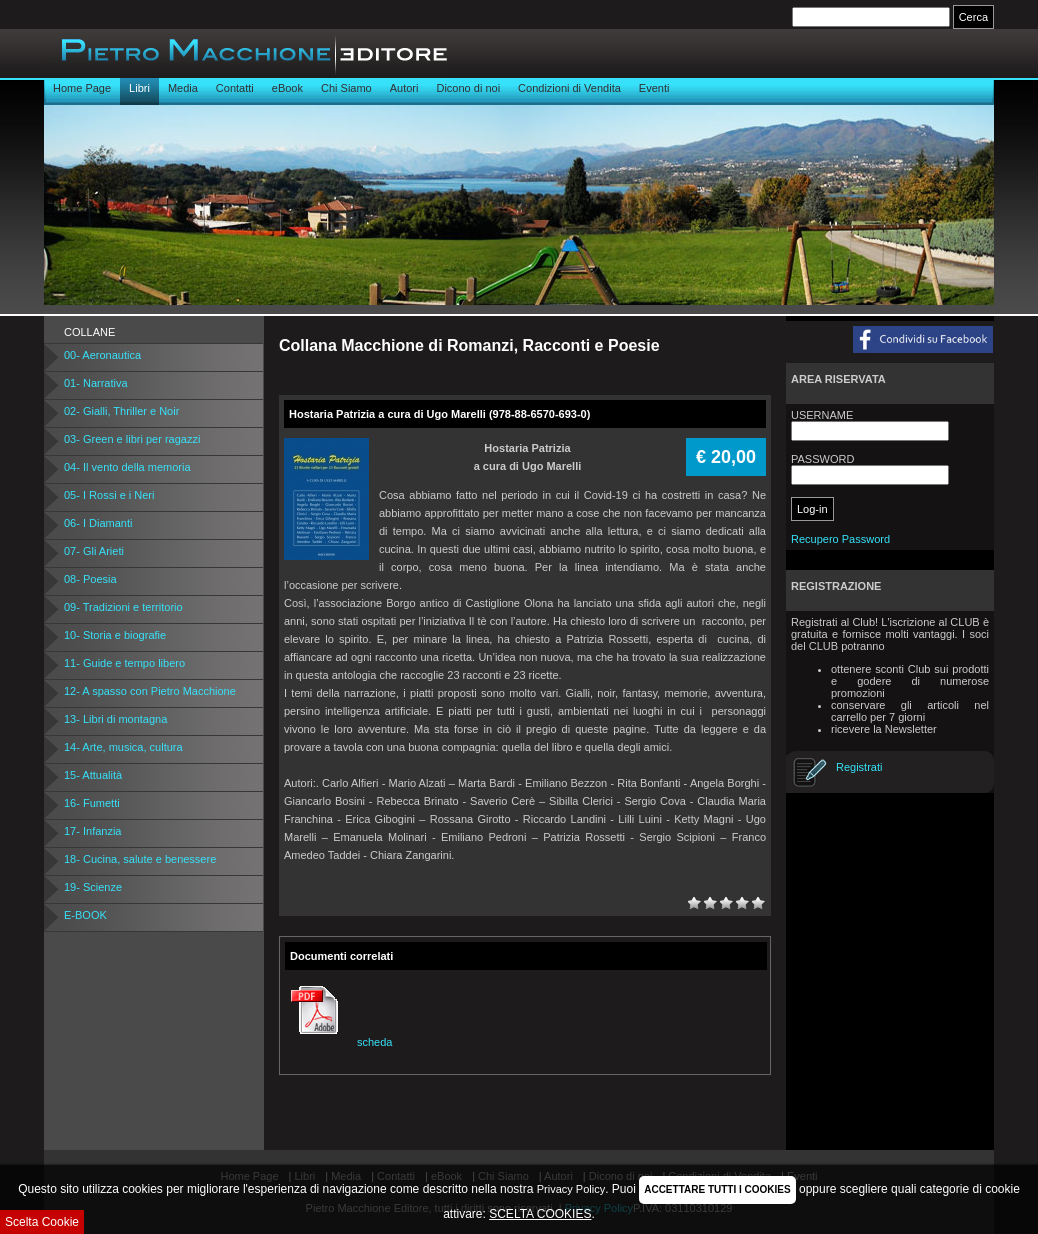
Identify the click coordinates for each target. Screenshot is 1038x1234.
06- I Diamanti (98, 523)
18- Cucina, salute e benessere (140, 859)
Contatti (235, 88)
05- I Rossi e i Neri (109, 495)
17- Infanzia (92, 831)
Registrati (859, 767)
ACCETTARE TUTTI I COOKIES (717, 1189)
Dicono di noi (468, 88)
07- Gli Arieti (94, 551)
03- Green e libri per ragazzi (132, 439)
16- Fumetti (92, 803)
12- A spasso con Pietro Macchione (150, 691)
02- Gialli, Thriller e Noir (121, 411)
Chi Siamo (346, 88)
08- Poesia (90, 579)
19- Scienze (93, 887)
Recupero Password (840, 539)
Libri (139, 88)
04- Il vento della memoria (127, 467)
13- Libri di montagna (115, 719)
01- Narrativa (96, 383)
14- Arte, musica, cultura (123, 747)
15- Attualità (93, 775)
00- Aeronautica (102, 355)
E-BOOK (85, 915)
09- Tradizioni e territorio (123, 607)
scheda (338, 1042)
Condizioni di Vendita (569, 88)
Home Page (82, 88)
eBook (287, 88)
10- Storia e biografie (115, 635)
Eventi (654, 88)
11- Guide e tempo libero (124, 663)
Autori (404, 88)
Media (183, 88)
